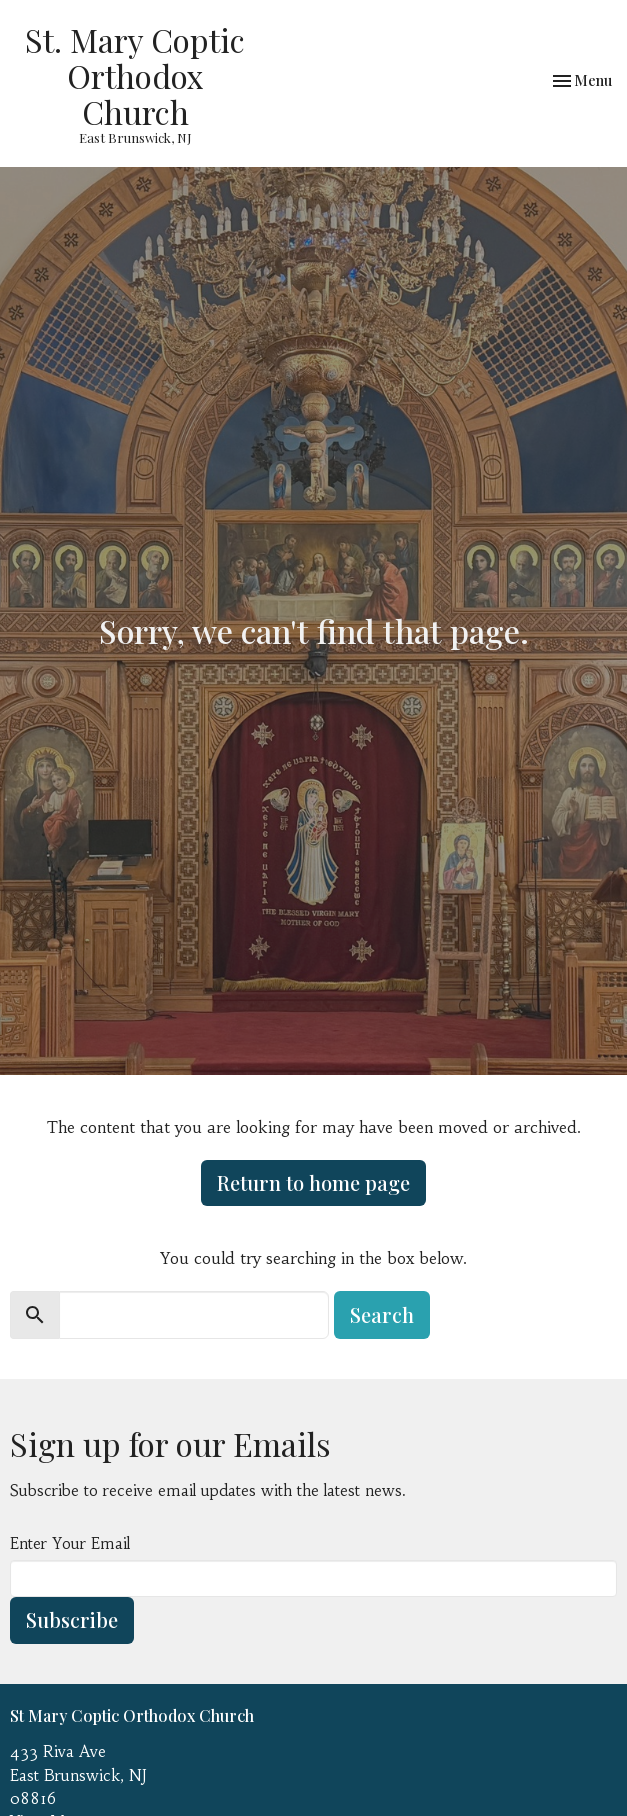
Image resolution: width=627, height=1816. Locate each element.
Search (382, 1314)
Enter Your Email (70, 1543)
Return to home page (313, 1182)
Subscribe (72, 1619)
